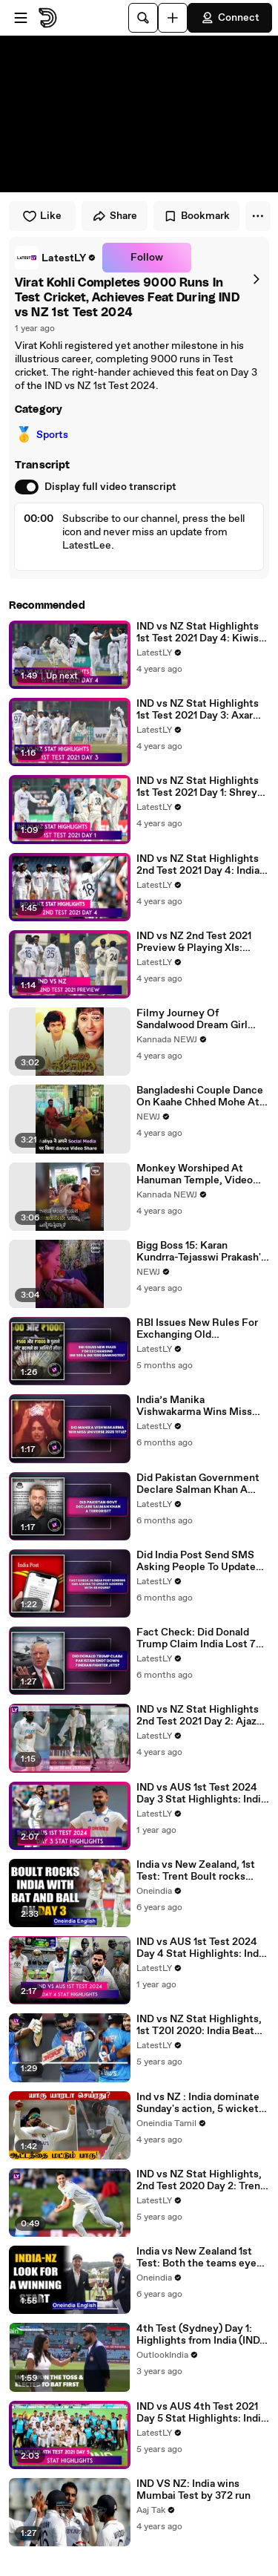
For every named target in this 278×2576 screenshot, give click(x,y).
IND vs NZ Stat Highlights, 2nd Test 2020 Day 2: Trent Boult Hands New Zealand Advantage (200, 2180)
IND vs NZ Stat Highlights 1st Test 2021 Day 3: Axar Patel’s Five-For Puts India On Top (200, 710)
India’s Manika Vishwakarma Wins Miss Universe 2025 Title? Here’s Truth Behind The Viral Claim (194, 1406)
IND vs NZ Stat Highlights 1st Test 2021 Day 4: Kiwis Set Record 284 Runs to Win (197, 632)
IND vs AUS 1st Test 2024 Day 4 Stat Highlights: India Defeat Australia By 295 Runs (201, 1948)
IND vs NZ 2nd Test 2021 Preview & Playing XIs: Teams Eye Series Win (193, 942)
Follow (146, 257)
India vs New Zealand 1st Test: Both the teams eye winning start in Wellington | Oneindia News (200, 2257)
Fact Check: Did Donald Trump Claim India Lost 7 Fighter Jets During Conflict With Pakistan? (196, 1638)
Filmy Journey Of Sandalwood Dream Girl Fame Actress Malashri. (193, 1019)
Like (42, 216)
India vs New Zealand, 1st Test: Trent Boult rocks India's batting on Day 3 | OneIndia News (195, 1871)
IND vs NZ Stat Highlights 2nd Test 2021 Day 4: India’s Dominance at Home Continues (202, 865)
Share (114, 216)
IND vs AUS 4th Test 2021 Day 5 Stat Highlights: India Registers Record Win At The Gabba (201, 2413)
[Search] (143, 18)
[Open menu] (21, 18)
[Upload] (173, 18)
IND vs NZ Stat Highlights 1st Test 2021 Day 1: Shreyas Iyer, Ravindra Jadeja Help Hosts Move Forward (202, 787)
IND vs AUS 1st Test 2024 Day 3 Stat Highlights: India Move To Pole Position (201, 1793)
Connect (229, 17)
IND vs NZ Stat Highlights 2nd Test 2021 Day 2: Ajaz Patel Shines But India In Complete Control (197, 1715)
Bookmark (196, 216)
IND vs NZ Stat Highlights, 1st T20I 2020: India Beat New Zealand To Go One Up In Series (200, 2025)
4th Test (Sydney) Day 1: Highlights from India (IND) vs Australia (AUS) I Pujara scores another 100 (199, 2335)
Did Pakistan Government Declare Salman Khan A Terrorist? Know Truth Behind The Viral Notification (197, 1484)
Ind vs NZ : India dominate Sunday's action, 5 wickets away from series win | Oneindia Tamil (200, 2103)
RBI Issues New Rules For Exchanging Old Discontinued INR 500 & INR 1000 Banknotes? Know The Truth (202, 1329)
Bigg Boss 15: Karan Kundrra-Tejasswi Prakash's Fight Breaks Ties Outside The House (201, 1252)
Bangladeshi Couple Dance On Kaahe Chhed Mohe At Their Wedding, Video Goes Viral (201, 1096)
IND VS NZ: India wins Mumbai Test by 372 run (193, 2490)
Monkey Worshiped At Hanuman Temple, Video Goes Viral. (194, 1174)
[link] (55, 257)
